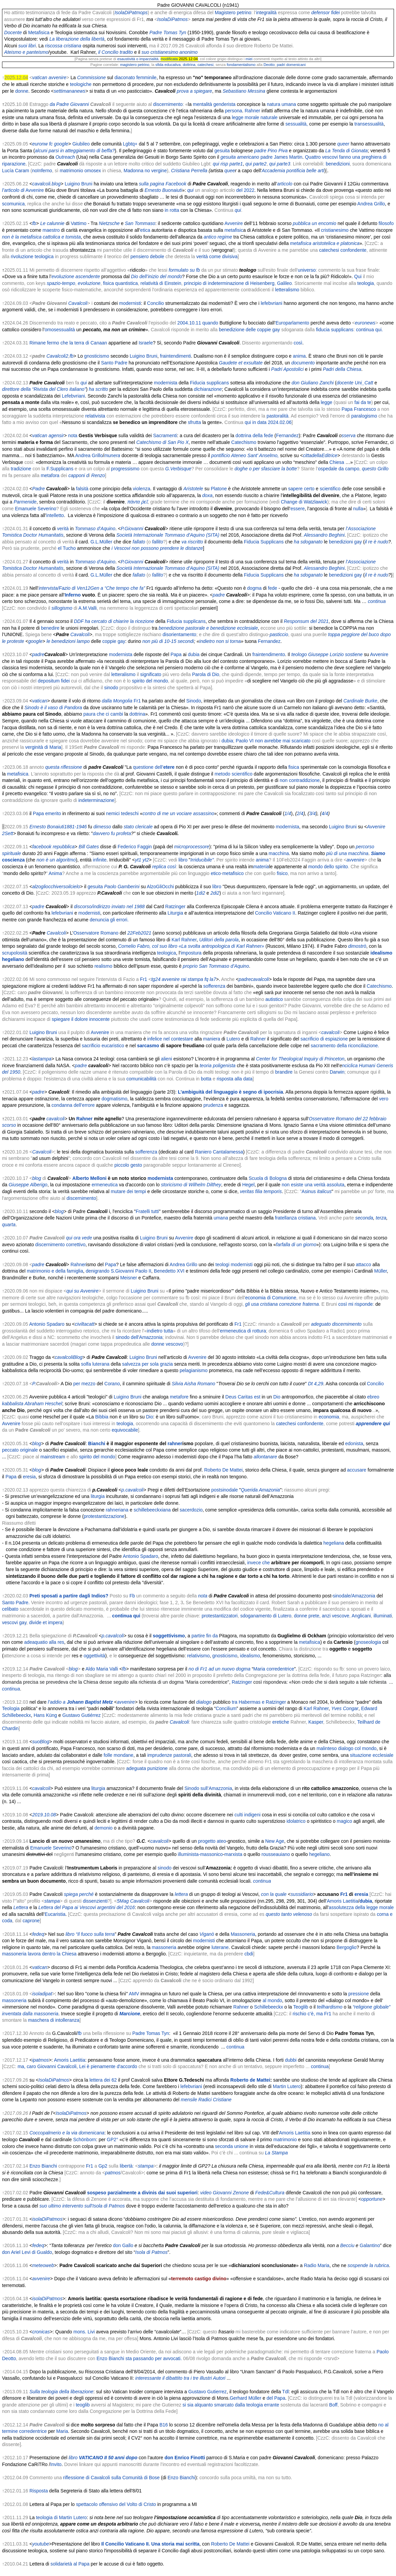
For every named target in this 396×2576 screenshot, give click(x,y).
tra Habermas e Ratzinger (259, 1702)
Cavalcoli (56, 933)
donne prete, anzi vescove (321, 1615)
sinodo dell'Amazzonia (139, 1337)
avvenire (356, 860)
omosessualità (60, 329)
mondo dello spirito (328, 866)
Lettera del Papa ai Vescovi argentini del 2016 (86, 1907)
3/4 (312, 813)
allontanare (265, 1456)
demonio (103, 1828)
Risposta (38, 2490)
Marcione (129, 2013)
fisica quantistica (120, 283)
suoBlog (40, 1741)
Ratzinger (175, 906)
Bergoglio (346, 1947)
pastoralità (277, 416)
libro (183, 860)
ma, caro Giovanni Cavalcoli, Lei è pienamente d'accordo (77, 2066)
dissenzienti (95, 1901)
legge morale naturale (254, 117)
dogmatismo (114, 1098)
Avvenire (34, 190)
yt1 (138, 860)
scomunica (13, 203)
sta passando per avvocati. (153, 2358)
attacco (363, 1264)
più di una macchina (347, 853)
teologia (365, 283)
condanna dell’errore (73, 1105)
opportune (371, 2199)
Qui (358, 276)
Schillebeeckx (268, 2007)
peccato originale (20, 1450)
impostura (191, 953)
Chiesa (336, 462)
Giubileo (81, 144)
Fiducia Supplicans (264, 541)
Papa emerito (47, 813)
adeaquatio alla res (44, 1642)
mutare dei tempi (128, 1191)
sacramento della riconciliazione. (345, 1045)
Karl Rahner (183, 939)
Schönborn (84, 2139)
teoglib (83, 2404)
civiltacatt (84, 1324)
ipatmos (40, 2060)
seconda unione (232, 2146)
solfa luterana (95, 1364)
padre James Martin (281, 157)
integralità (266, 12)
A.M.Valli (87, 608)
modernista (165, 382)
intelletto (55, 515)
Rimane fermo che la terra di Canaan (68, 342)
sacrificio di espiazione (324, 1038)
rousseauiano (275, 1854)
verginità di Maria (43, 747)
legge (326, 402)
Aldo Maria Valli (102, 1669)
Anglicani (361, 1615)
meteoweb (43, 2265)
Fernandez (287, 435)
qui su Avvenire (82, 1291)
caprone (31, 1920)
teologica (166, 953)
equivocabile (125, 1430)
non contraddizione (300, 780)
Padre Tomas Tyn (167, 32)
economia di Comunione (270, 1297)
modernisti (130, 303)
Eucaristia (55, 1914)
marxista (233, 1854)
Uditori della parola (219, 939)
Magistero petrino (233, 12)
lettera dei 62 (103, 2080)
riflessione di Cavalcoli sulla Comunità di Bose (111, 2477)
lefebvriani (271, 303)
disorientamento (179, 634)
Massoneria (243, 1934)
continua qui (126, 1615)
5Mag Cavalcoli (133, 1901)
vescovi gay (14, 1622)
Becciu (347, 2245)
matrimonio (285, 2139)
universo (307, 270)
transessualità (368, 124)
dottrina (189, 65)
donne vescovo (167, 1344)
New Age (274, 1841)
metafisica (17, 774)
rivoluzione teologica (32, 256)
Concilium (226, 1708)
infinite (100, 860)
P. (34, 1383)
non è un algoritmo (56, 860)
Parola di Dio (205, 674)
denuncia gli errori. (109, 919)
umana (221, 1217)
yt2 (146, 860)
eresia (29, 1476)
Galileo (284, 283)
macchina (279, 853)
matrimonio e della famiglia (55, 1271)
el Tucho (67, 548)
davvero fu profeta (112, 833)
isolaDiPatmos (47, 2219)
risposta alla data (235, 1078)
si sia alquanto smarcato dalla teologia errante (231, 2404)
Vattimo (78, 223)
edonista (354, 1443)
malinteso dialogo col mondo (346, 1748)
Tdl (285, 2391)
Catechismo (243, 442)
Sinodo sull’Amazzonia (208, 1788)
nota (72, 435)
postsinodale (224, 1490)
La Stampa (276, 2152)
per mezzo (84, 1383)
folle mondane (118, 1755)
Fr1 (137, 700)
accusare (356, 1470)
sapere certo (301, 488)
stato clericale (138, 826)
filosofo (386, 223)
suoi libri (27, 45)
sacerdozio (191, 1510)
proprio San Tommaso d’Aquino (216, 966)
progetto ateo (212, 1841)
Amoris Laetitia (342, 1901)
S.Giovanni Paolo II (131, 1271)
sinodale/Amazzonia (354, 1595)
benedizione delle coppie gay (249, 329)
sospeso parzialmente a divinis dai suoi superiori (142, 2192)
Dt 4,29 (315, 1383)
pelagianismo (194, 1370)
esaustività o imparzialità (138, 59)
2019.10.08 (44, 1814)
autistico (274, 999)
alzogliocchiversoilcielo (56, 886)
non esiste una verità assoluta (313, 1184)
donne (21, 91)
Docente (13, 32)
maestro (51, 230)
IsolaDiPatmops (130, 12)
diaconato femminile (135, 77)
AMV (134, 1993)
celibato (10, 1609)
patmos (113, 2172)
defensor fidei (325, 12)
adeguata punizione (146, 1768)
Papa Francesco (359, 409)
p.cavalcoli (132, 1490)
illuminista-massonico (200, 1854)
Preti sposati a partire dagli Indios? (68, 1595)
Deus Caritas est (242, 1396)
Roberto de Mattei (250, 2080)
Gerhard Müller (245, 2398)
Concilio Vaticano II (275, 913)
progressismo (125, 468)
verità (63, 528)
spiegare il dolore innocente (81, 1019)
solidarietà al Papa (69, 2564)
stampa (195, 979)
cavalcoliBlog (69, 1357)
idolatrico (295, 1821)
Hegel (248, 1184)
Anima (55, 873)
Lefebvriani (73, 396)
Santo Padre (114, 362)
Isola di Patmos (151, 2252)
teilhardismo (329, 2007)
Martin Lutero (287, 2086)
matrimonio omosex (80, 170)
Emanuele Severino (35, 508)
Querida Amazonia (260, 1490)
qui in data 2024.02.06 (268, 422)
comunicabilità (141, 1078)
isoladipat (42, 1993)
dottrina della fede (254, 435)
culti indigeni (247, 1814)
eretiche (280, 1722)
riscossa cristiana (63, 45)
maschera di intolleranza (53, 2020)
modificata (169, 59)
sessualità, (296, 124)
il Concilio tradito (115, 52)
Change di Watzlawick (304, 502)
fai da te (362, 402)
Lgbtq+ (130, 144)
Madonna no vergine (145, 170)
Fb (132, 1595)
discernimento (168, 104)
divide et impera (46, 1622)
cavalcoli (330, 1032)
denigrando (97, 1271)
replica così (164, 866)
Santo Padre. (16, 1602)
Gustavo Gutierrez (207, 2391)
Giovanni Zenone (231, 2192)
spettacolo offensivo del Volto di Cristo (116, 2504)
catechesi (205, 65)
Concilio (155, 303)
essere (297, 508)
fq (206, 979)
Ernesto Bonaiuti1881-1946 (58, 826)
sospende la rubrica (368, 2265)
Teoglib (300, 2007)
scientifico (330, 488)
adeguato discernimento (336, 1324)
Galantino (370, 2245)
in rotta (172, 210)
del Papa (275, 2398)
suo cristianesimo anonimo (170, 52)
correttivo (76, 1244)
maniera (211, 1038)
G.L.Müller (102, 541)
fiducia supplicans (334, 329)
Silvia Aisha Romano (193, 1383)
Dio (276, 1396)
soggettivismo (169, 1635)
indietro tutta (160, 1331)
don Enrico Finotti (184, 2457)
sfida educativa (168, 65)
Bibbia (101, 1416)
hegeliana (333, 1543)
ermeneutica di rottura (243, 1331)
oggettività (94, 1655)
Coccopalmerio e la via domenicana (66, 2132)
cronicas (41, 2331)
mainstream (53, 1456)
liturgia (97, 1496)
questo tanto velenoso (289, 1914)
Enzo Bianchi (43, 2166)
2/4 (300, 813)
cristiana (307, 1217)
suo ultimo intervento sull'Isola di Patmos (82, 2206)
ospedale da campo (338, 468)
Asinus (309, 1191)
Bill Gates (89, 846)
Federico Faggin (135, 846)
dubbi (291, 2060)
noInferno (42, 170)
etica (145, 230)
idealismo (382, 953)
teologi (222, 1264)
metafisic (234, 230)
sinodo (111, 687)
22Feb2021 (139, 933)
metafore (179, 1396)
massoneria (164, 1947)
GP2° (112, 2139)
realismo (103, 966)
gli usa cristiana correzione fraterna (282, 1304)
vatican (39, 1967)
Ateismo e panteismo (26, 52)
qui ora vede (79, 1237)
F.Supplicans (60, 468)
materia (261, 866)
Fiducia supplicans (209, 382)
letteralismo (287, 289)
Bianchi (97, 1443)
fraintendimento (268, 654)
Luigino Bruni (78, 183)
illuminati (382, 1615)
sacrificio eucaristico (103, 1045)
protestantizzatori (220, 1615)
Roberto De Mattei (223, 1470)
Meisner (128, 1277)
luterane (220, 1947)
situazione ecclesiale (371, 1755)
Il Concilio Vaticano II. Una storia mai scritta (150, 2544)
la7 (213, 979)
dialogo (203, 1702)
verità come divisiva (216, 256)
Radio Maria (316, 2265)
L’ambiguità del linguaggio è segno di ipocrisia (230, 1092)
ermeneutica (105, 1184)
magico (344, 1821)
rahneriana (117, 1510)
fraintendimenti (175, 356)
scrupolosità (14, 953)
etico (216, 873)
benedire (50, 628)
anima (299, 356)
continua (11, 1689)
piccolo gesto (128, 1165)
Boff (333, 2404)
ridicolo (99, 270)
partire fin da (204, 1635)
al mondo (272, 2000)
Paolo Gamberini (121, 886)
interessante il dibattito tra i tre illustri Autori (180, 2378)
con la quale (274, 1894)
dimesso (102, 826)
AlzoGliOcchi (160, 886)
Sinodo (193, 700)
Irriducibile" (202, 860)
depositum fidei (54, 681)
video (205, 2192)
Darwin (337, 1072)
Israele (146, 342)
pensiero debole (147, 256)
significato (150, 674)
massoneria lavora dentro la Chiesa (39, 1953)
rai (183, 979)
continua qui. (369, 329)
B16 (163, 2424)
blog (59, 1211)
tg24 (155, 979)
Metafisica (38, 32)
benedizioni (338, 163)
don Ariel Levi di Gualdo (27, 2252)
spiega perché (79, 1894)
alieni (166, 1058)
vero (383, 1098)
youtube (40, 2544)
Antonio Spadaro (46, 1324)
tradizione (21, 468)
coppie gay (113, 641)
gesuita (222, 150)
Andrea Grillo (371, 203)
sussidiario (301, 1894)
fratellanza (286, 1217)
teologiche (81, 84)
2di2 (214, 893)
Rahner (252, 110)
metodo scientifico (233, 774)
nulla (358, 508)
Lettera (20, 1907)
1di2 (200, 893)
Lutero (233, 1038)
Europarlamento (292, 323)
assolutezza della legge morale (361, 1907)
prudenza (213, 1105)
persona (233, 110)
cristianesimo (335, 230)
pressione (358, 1993)
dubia (194, 654)
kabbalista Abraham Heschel (32, 1403)
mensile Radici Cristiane (206, 2099)
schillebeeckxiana (152, 1510)
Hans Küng (45, 1715)
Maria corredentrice (273, 1669)
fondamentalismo (241, 65)
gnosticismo (96, 356)
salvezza (131, 1364)
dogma (254, 588)
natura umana (281, 104)
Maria (62, 2431)
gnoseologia (368, 1642)
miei (249, 59)
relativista (95, 416)
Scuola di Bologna (268, 1178)
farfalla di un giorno (296, 1244)
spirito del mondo (150, 681)
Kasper (315, 1722)
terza (381, 1217)
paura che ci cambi (103, 714)
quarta (9, 1224)
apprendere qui (373, 1423)
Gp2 (102, 2166)
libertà (126, 2166)
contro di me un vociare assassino (178, 813)
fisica (293, 767)
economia (329, 1416)
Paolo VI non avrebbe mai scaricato (273, 740)
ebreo (373, 1396)
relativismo (198, 1655)
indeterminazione (96, 800)
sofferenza (214, 986)
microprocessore (191, 846)
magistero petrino (134, 65)
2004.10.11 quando (197, 323)
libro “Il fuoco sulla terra (90, 1934)
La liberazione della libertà (76, 39)
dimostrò (357, 946)
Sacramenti (165, 435)
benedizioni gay (345, 541)
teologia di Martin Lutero (61, 2517)
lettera (181, 1894)
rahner (175, 1443)
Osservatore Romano (95, 933)
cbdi (248, 1953)
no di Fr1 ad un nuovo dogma (220, 1669)
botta (206, 1078)
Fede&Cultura (269, 2192)
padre (38, 906)
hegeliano (13, 959)
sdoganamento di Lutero (266, 1615)
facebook (41, 846)
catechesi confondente (343, 250)
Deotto (269, 65)
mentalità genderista (214, 104)
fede (272, 588)
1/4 (287, 813)
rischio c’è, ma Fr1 (312, 2013)
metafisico (232, 873)
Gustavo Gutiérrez (81, 1715)
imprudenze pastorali (169, 1755)
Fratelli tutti (147, 1211)
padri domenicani (291, 65)
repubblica (64, 846)
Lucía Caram (15, 170)
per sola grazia (157, 1364)
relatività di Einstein (160, 283)
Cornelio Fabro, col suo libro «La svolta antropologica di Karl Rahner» (191, 946)
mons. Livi (84, 2331)
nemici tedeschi (122, 813)
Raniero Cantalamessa (219, 1152)
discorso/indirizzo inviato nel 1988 (109, 906)
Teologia (11, 1708)
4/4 (325, 813)
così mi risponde (355, 1304)
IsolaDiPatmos (172, 19)
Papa (176, 654)
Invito (55, 2464)
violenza (141, 488)
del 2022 (245, 190)
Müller (380, 1271)
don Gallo (123, 2245)
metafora (50, 475)
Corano (112, 1383)
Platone (219, 488)
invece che (258, 1562)
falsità (82, 488)
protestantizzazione (104, 1516)
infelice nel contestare (170, 1038)
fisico (282, 873)
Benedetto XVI (169, 1271)
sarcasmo (148, 1045)
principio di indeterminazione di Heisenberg (229, 283)
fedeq (38, 1934)
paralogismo (364, 416)
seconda (364, 1217)
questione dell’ (153, 767)
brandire (284, 1072)
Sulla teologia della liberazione (61, 2391)
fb (124, 1669)
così (298, 342)
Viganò (207, 1934)
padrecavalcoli (254, 979)
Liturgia (175, 913)
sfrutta (194, 422)
